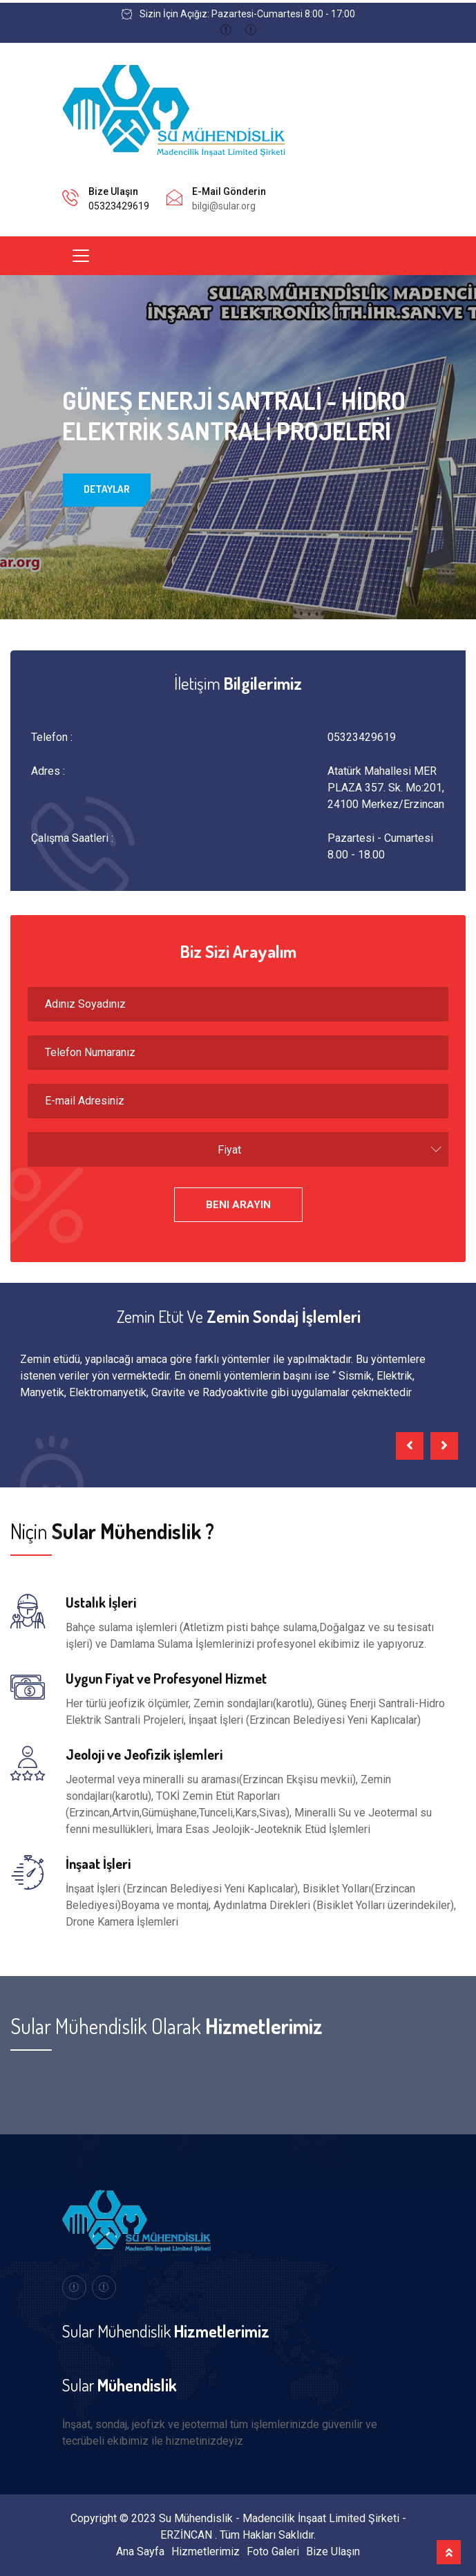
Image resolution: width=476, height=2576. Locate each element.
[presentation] (409, 1446)
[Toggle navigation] (80, 256)
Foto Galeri (273, 2551)
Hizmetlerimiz (205, 2551)
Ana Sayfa (140, 2551)
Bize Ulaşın (333, 2551)
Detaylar (107, 493)
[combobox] (238, 1149)
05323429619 (118, 205)
